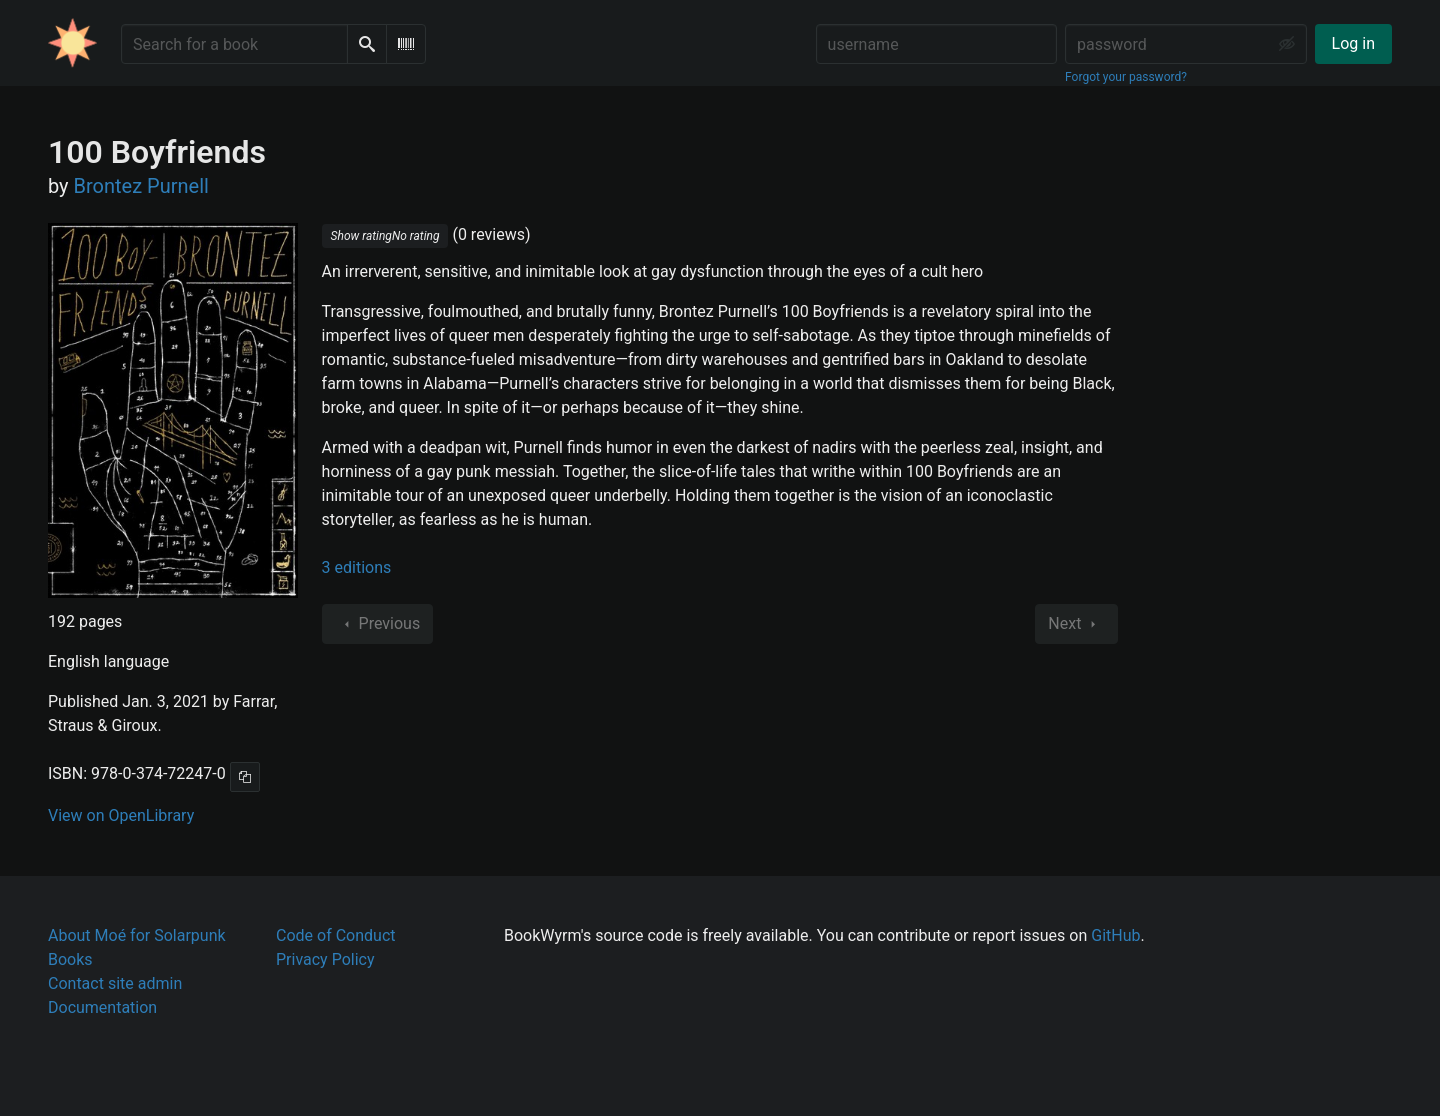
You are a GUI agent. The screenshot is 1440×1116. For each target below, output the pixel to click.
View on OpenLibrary (121, 815)
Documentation (102, 1007)
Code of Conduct (336, 935)
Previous (378, 624)
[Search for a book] (234, 44)
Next (1076, 624)
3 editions (357, 567)
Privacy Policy (325, 959)
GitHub (1115, 935)
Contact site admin (115, 983)
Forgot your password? (1126, 77)
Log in (1353, 43)
